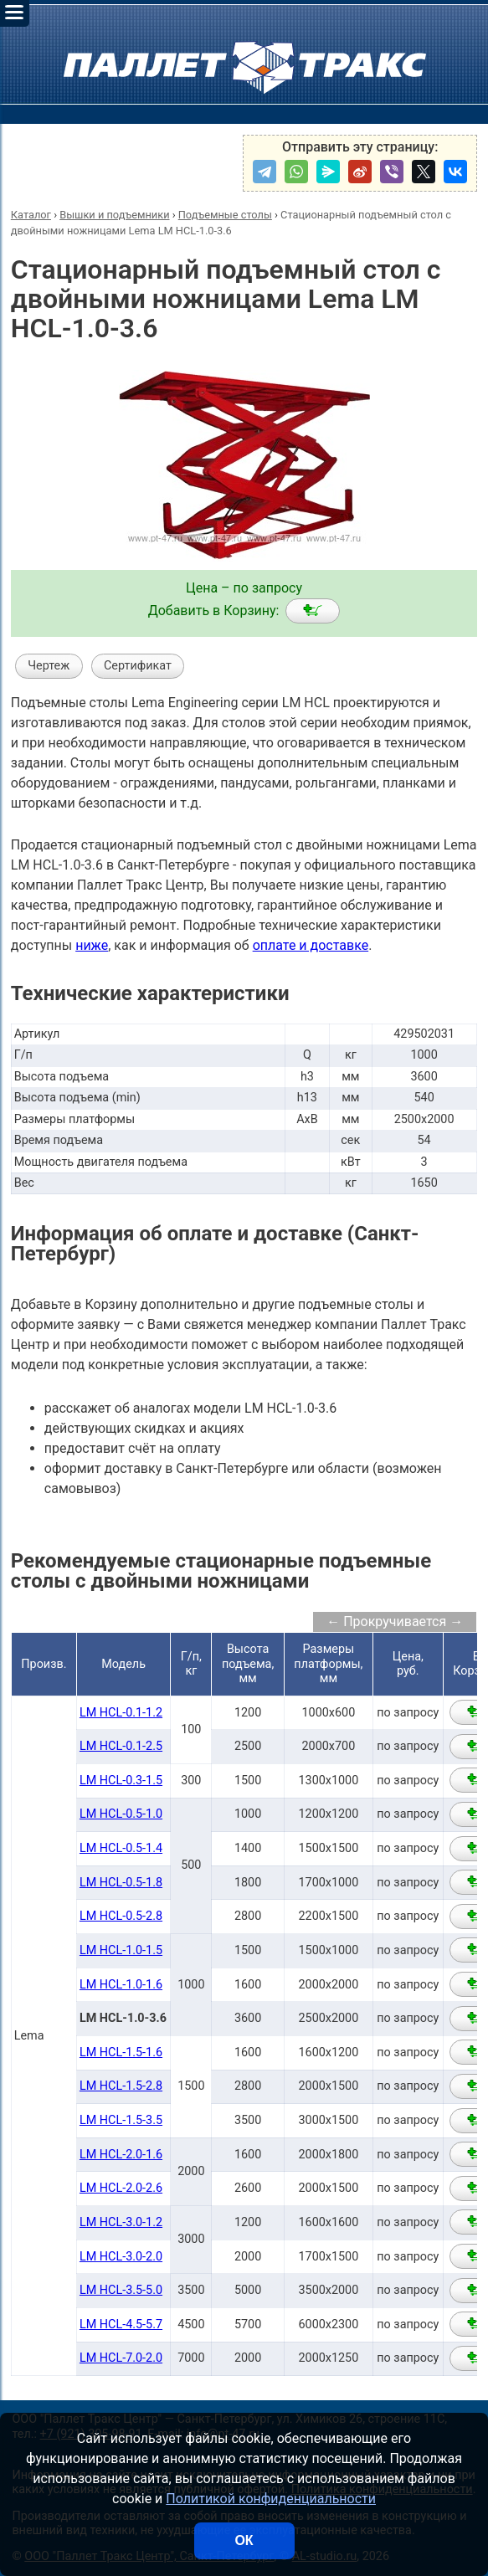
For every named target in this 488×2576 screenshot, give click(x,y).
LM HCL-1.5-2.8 (121, 2086)
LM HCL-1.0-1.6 (121, 1985)
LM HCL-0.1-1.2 (121, 1713)
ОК (243, 2540)
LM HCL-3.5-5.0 (121, 2290)
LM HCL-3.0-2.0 (121, 2257)
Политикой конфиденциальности (271, 2499)
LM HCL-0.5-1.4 (121, 1848)
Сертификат (138, 666)
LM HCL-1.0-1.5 (121, 1950)
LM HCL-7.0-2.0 (121, 2358)
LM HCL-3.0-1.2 (121, 2222)
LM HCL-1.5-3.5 (121, 2120)
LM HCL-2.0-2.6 (121, 2188)
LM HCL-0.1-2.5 (121, 1746)
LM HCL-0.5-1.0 (121, 1814)
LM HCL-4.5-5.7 (121, 2324)
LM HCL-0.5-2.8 (121, 1916)
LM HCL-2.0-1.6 (121, 2155)
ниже (91, 945)
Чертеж (48, 666)
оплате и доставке (311, 945)
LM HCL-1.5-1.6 (121, 2052)
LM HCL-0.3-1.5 (121, 1780)
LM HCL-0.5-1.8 (121, 1883)
